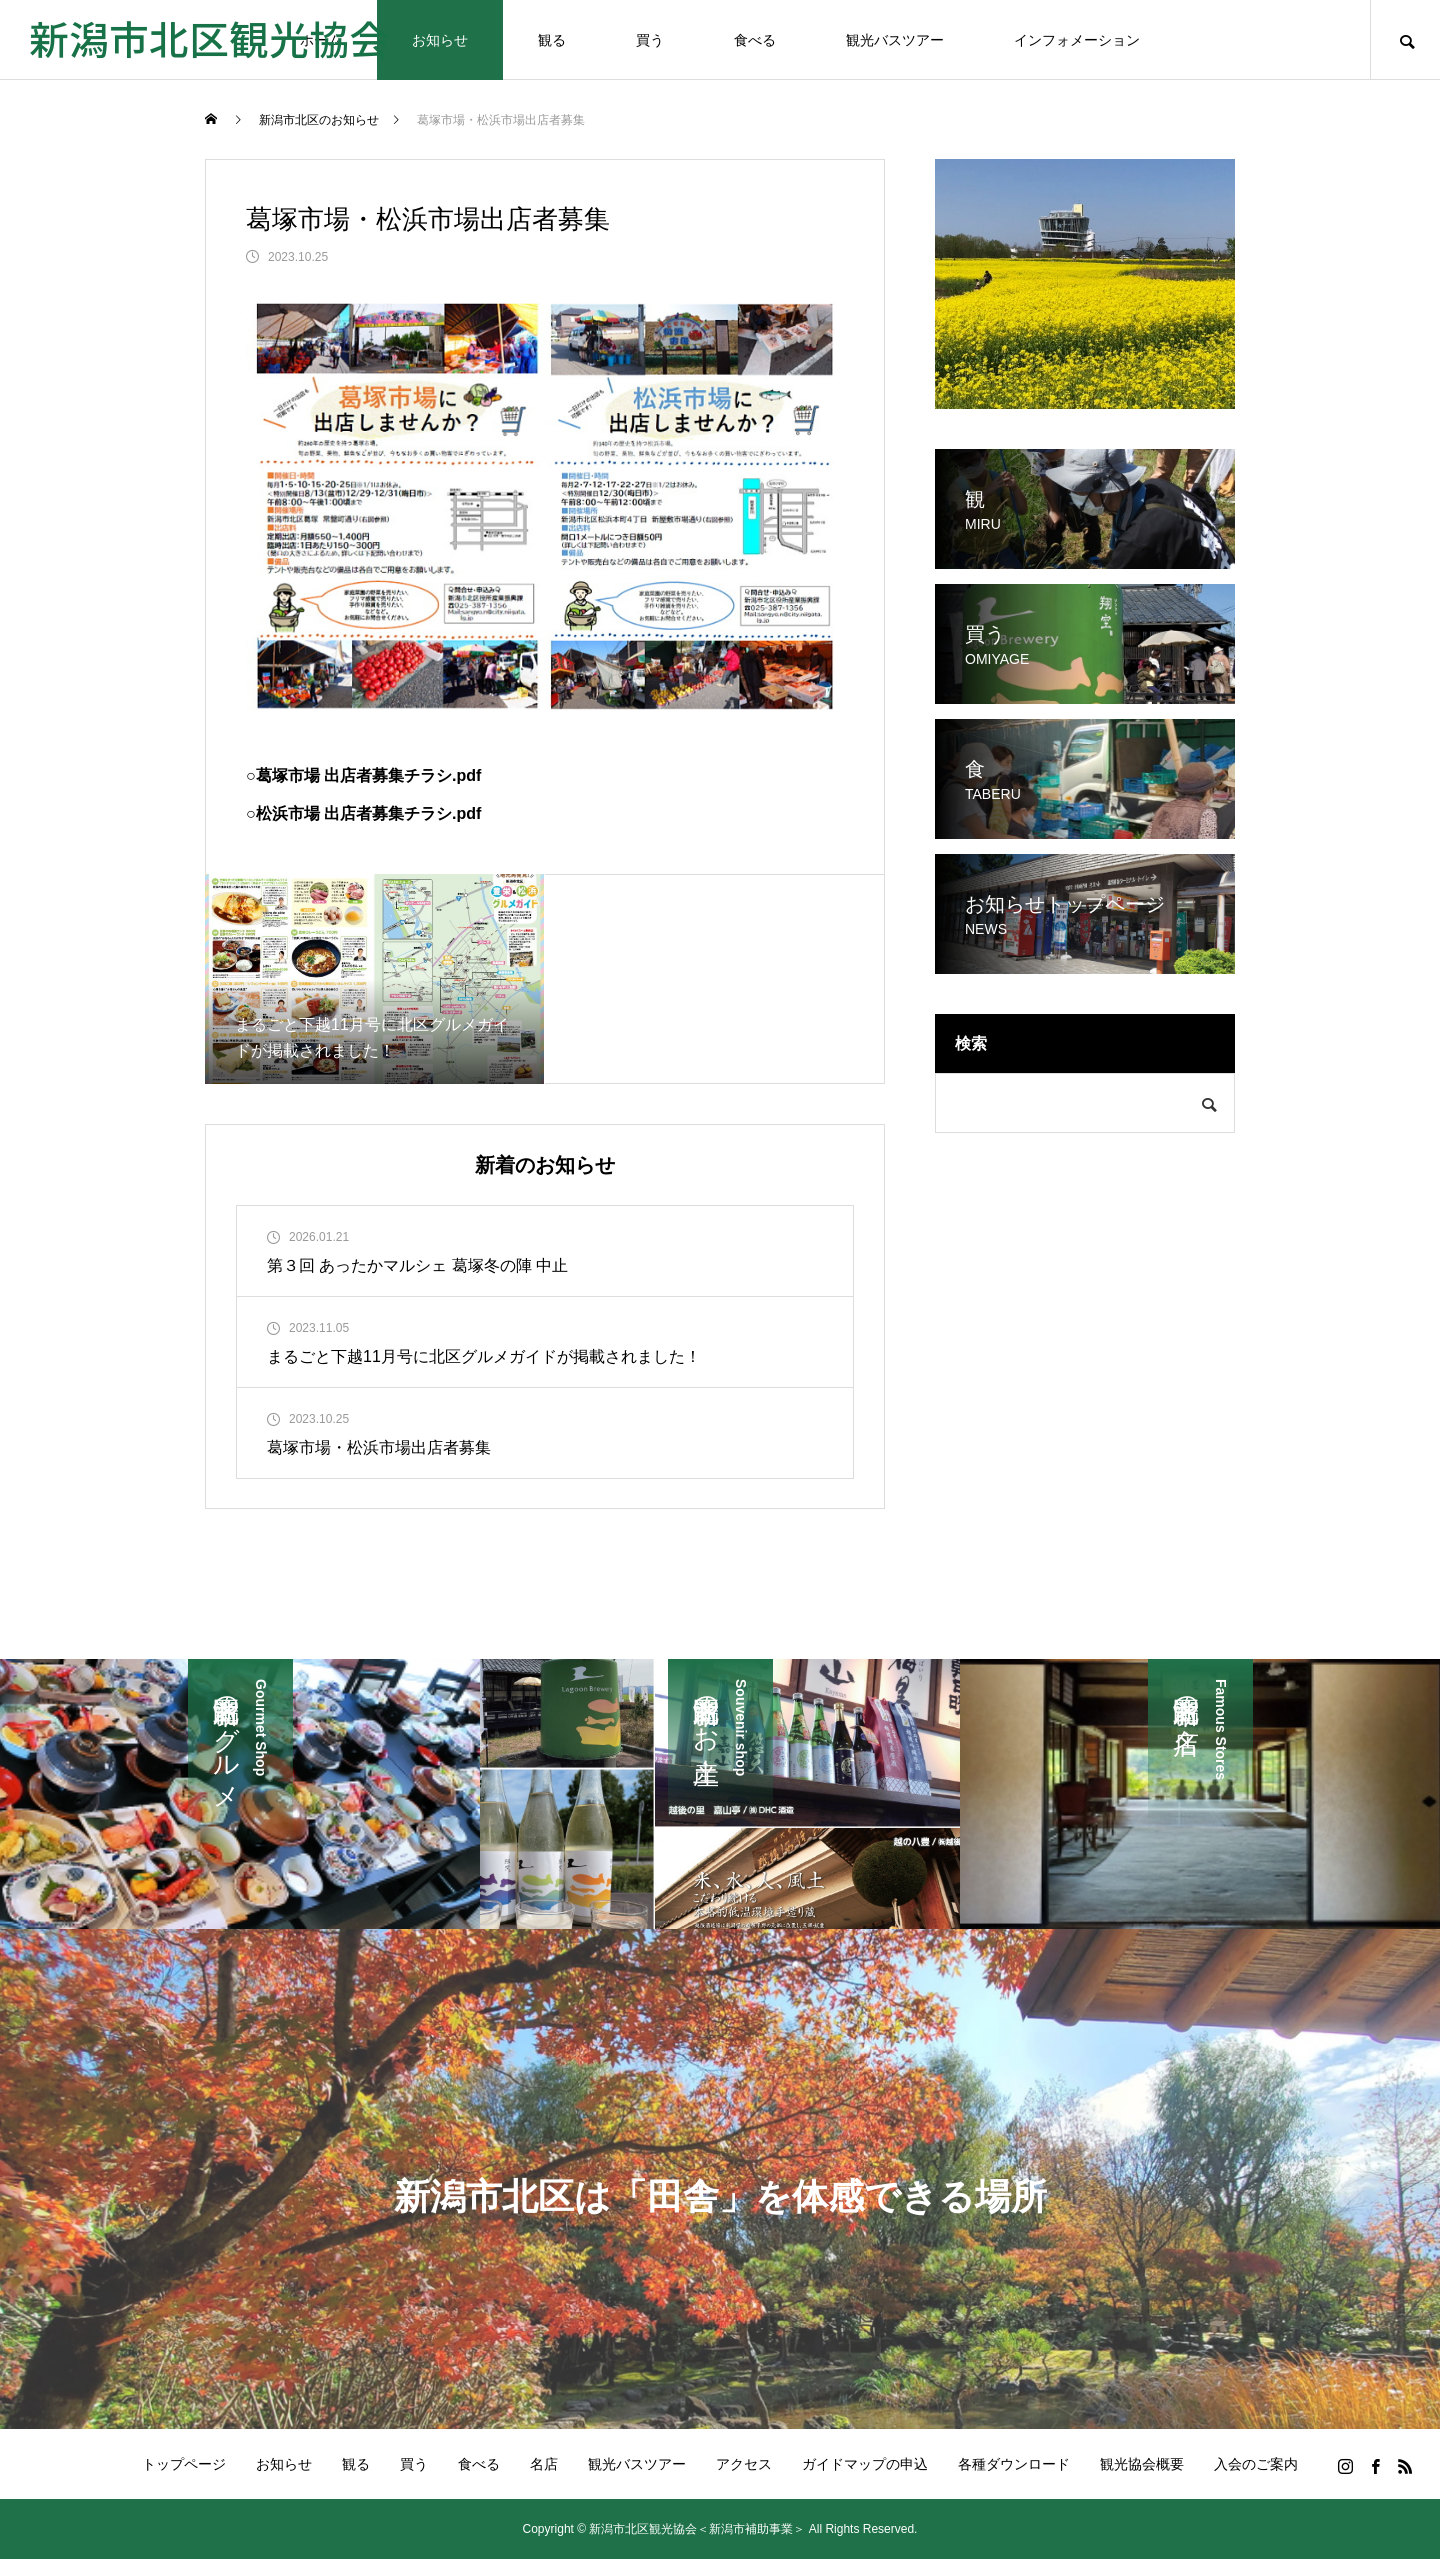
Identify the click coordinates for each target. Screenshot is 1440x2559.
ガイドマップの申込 (865, 2464)
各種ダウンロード (1014, 2464)
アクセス (744, 2464)
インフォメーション (1077, 40)
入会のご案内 (1256, 2464)
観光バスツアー (895, 40)
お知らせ (440, 40)
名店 (544, 2464)
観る (552, 40)
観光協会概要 (1142, 2464)
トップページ (184, 2464)
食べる (755, 40)
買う (650, 40)
